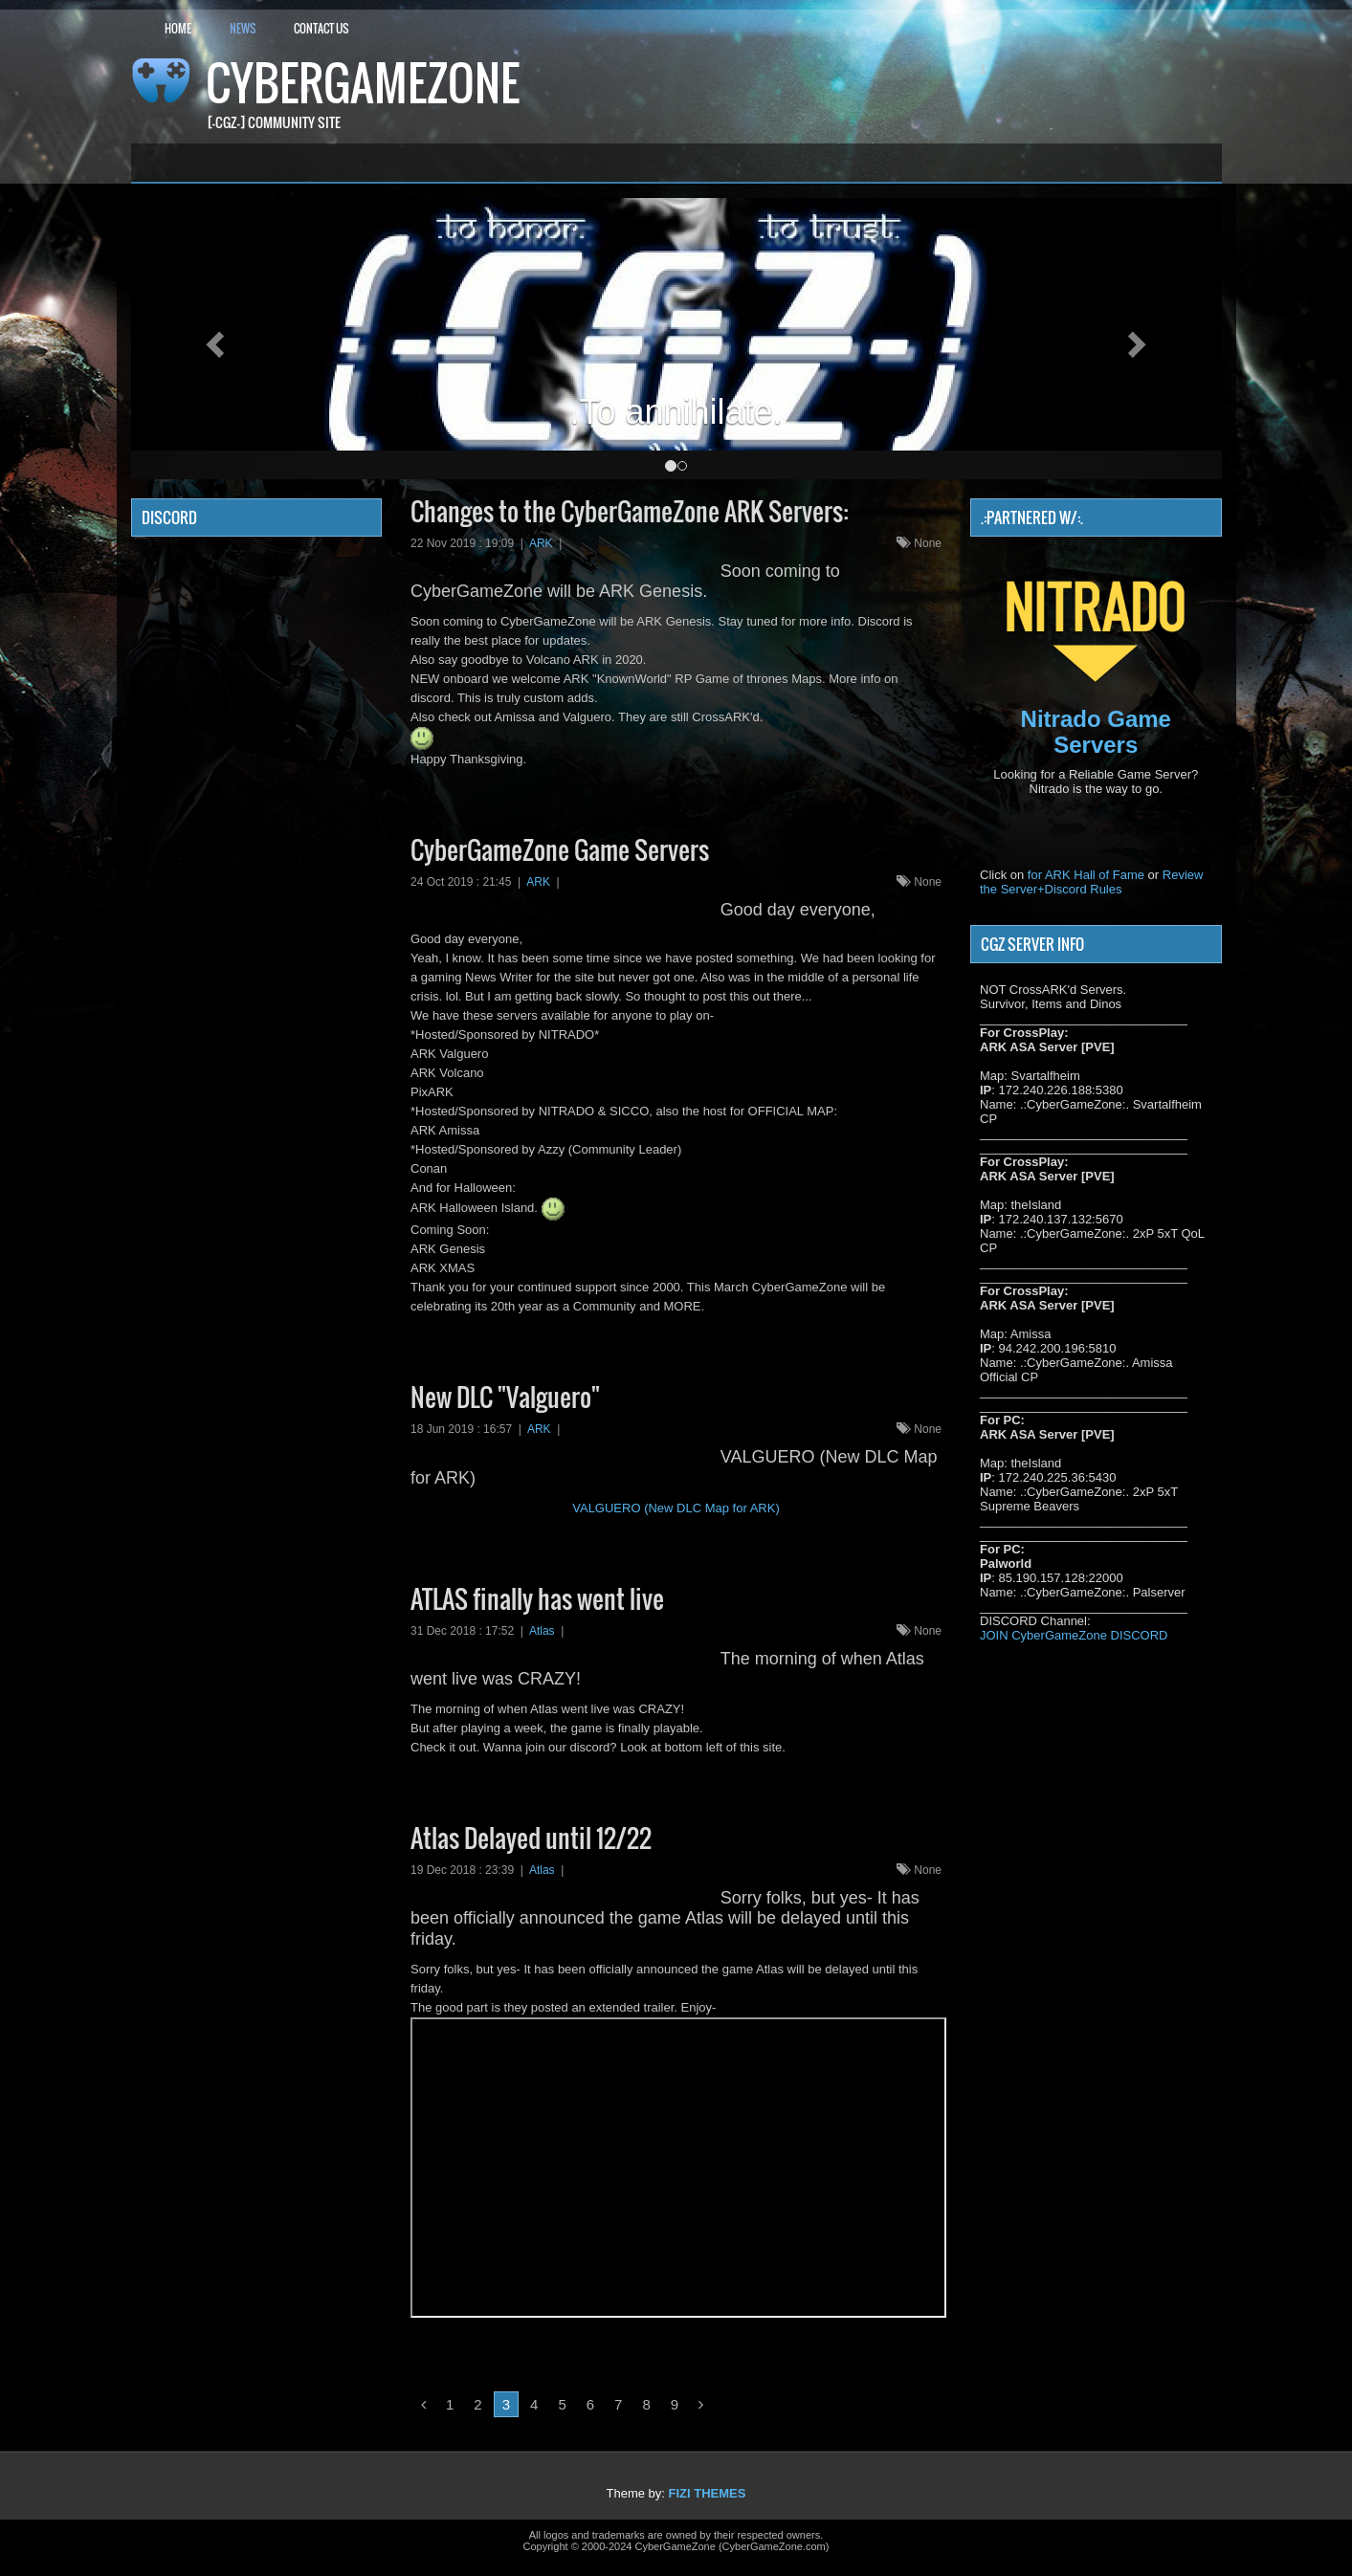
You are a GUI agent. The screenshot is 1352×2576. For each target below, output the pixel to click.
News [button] (242, 28)
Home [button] (178, 28)
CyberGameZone (363, 83)
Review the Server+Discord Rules (1091, 882)
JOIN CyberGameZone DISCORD (1074, 1635)
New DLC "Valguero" (505, 1397)
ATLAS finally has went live (537, 1599)
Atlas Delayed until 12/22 (531, 1838)
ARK (541, 543)
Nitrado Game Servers (1096, 731)
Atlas (542, 1631)
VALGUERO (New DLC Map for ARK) (675, 1508)
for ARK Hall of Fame (1086, 875)
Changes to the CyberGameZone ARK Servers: (629, 511)
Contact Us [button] (321, 28)
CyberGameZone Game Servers (559, 850)
